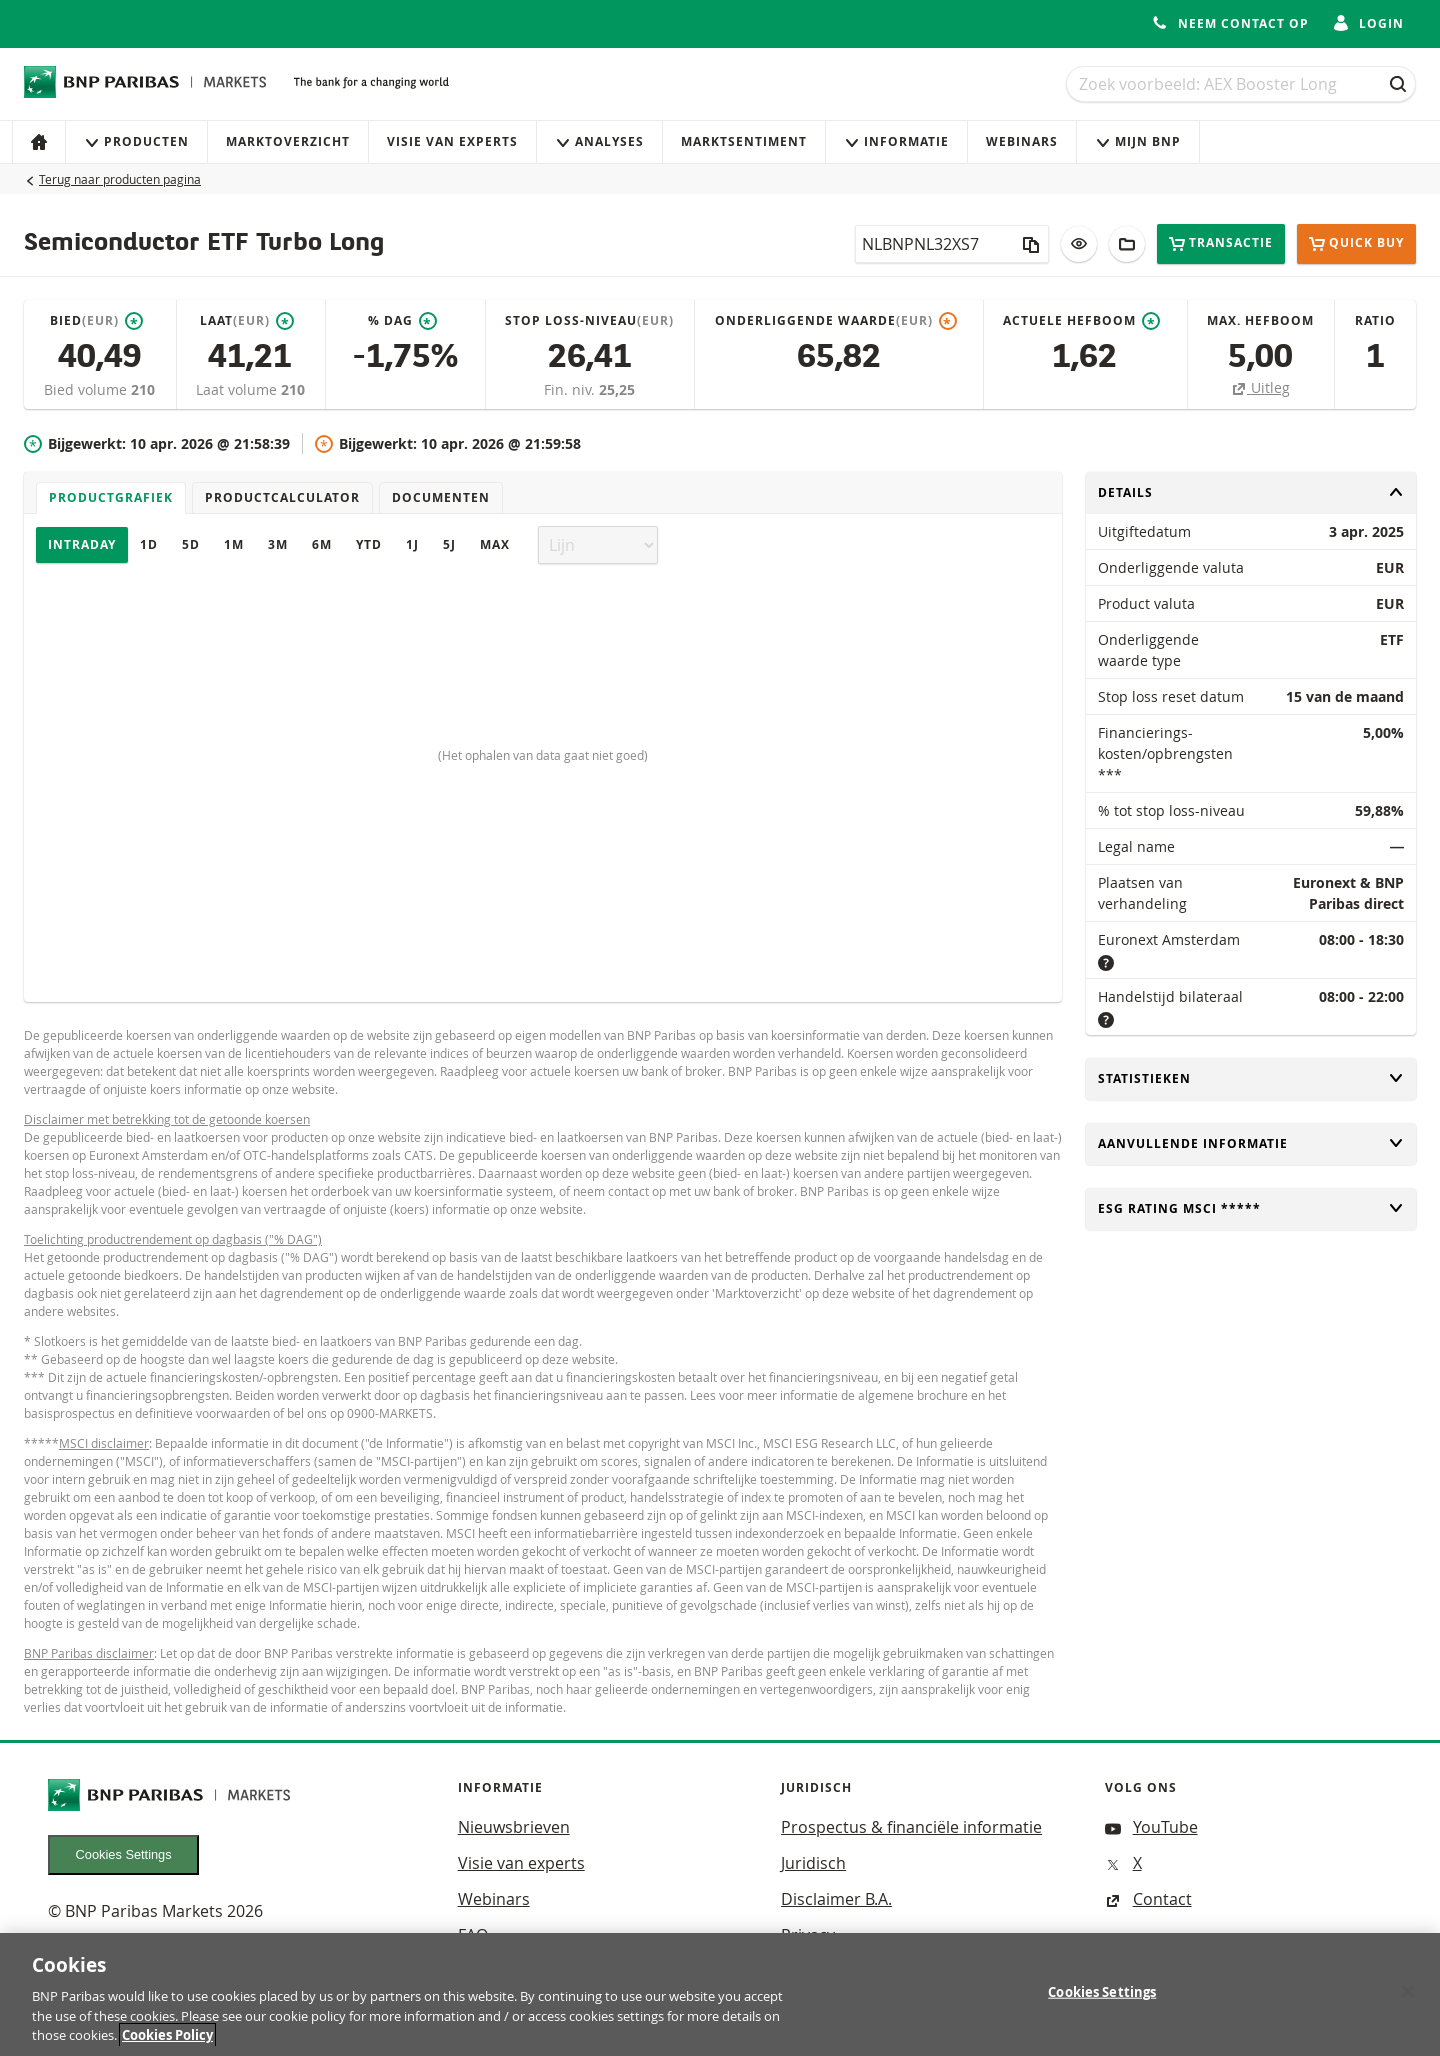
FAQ (473, 1935)
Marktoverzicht (288, 141)
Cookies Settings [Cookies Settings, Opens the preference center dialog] (1102, 2004)
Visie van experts (452, 141)
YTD (369, 544)
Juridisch (813, 1863)
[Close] (1408, 2003)
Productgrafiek (111, 497)
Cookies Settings (124, 1854)
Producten (136, 141)
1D (149, 544)
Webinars (1022, 141)
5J (449, 544)
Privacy (808, 1935)
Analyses (599, 141)
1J (412, 544)
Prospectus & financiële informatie (911, 1827)
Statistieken (1251, 1078)
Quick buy (1356, 244)
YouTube (1151, 1827)
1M (234, 544)
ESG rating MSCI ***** (1251, 1208)
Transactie (1221, 243)
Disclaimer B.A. (836, 1899)
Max (495, 544)
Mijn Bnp (1138, 141)
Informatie (896, 141)
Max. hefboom (1260, 320)
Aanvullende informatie (1251, 1143)
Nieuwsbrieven (514, 1827)
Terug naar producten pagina (120, 179)
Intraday (82, 544)
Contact (1148, 1899)
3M (278, 544)
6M (322, 544)
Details (1251, 492)
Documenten (441, 497)
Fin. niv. (571, 389)
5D (191, 544)
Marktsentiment (744, 141)
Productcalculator (282, 497)
